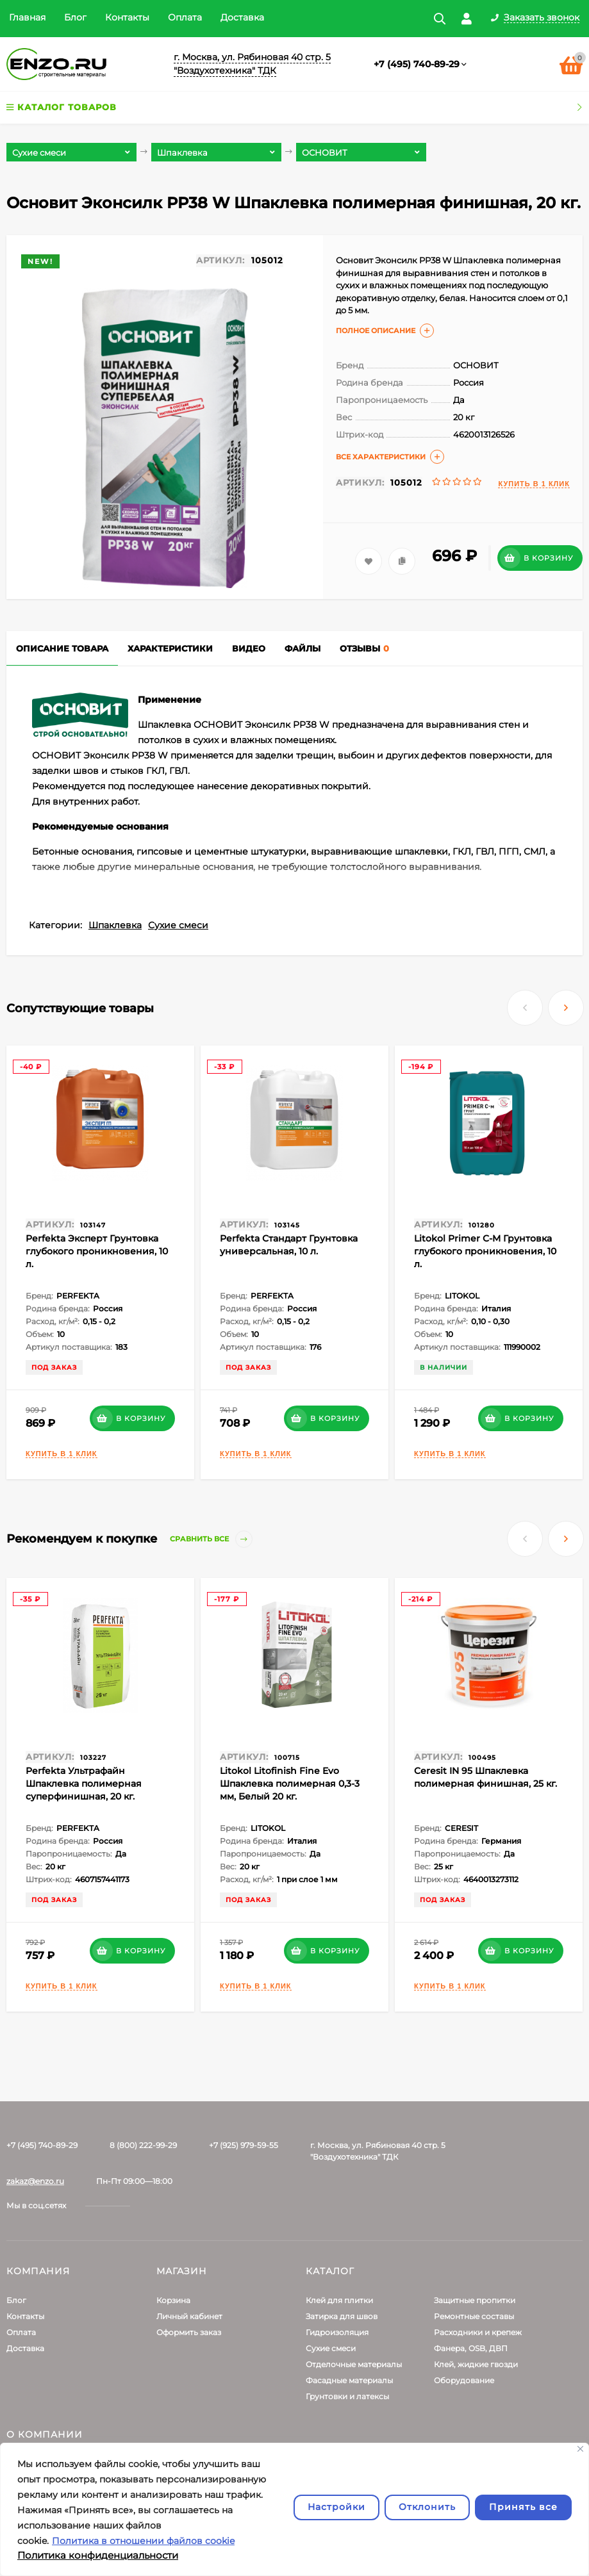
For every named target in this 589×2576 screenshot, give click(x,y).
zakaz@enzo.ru (35, 2181)
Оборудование (464, 2380)
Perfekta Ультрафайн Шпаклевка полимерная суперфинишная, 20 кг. (84, 1783)
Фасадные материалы (349, 2380)
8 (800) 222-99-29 (143, 2145)
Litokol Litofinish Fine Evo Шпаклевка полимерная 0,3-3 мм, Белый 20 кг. (290, 1783)
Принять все (523, 2507)
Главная (27, 17)
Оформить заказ (188, 2332)
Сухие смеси (178, 925)
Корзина (173, 2300)
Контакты (127, 17)
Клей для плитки (339, 2300)
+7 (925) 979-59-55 (243, 2145)
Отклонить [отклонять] (427, 2507)
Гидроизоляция (337, 2332)
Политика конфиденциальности (97, 2555)
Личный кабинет (189, 2316)
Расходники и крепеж (478, 2332)
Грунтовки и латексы (347, 2396)
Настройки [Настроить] (336, 2507)
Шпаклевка (115, 925)
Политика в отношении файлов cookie (143, 2541)
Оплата (185, 17)
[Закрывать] (580, 2449)
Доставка (242, 17)
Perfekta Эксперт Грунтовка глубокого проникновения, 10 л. (97, 1251)
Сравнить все (211, 1539)
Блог (75, 17)
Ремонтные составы (474, 2316)
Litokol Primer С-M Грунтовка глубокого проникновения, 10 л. (485, 1251)
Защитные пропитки (474, 2300)
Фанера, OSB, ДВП (471, 2348)
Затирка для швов (341, 2316)
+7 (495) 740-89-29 (417, 64)
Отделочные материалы (354, 2364)
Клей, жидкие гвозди (476, 2364)
